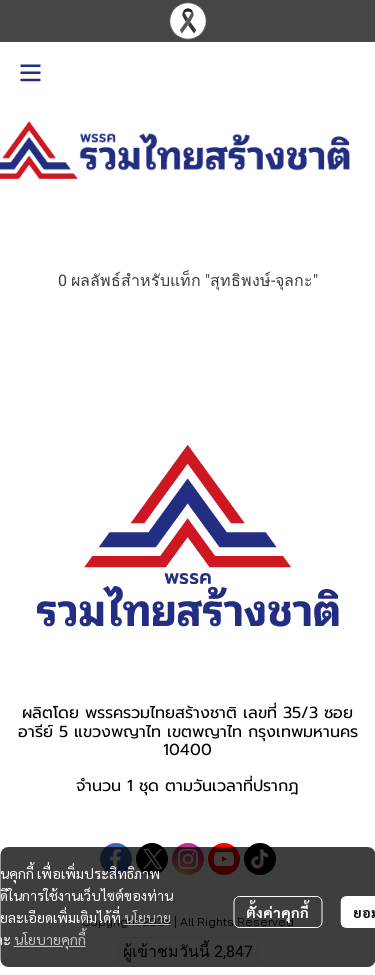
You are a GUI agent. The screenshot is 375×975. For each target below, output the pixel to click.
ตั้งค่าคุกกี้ (277, 912)
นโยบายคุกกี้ (50, 939)
